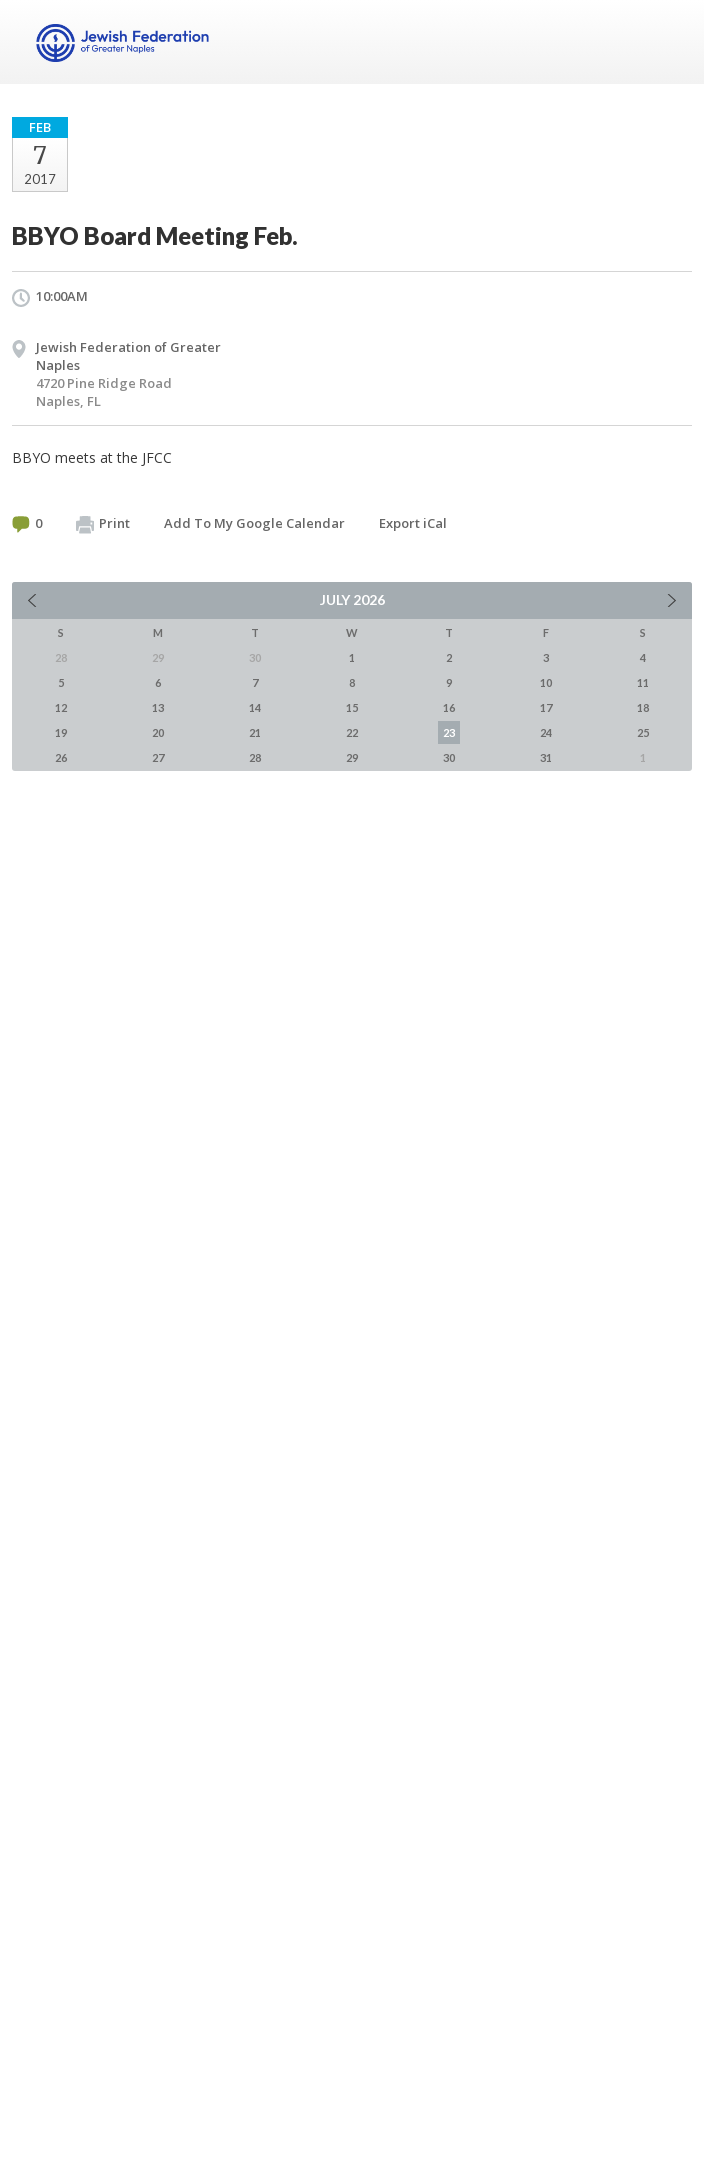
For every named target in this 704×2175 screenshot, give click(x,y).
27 (158, 757)
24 (546, 732)
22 (352, 732)
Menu (669, 42)
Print (103, 524)
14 (255, 707)
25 (643, 732)
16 (449, 707)
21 (255, 732)
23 (449, 732)
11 (643, 682)
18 (643, 707)
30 (449, 757)
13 (158, 707)
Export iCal (413, 523)
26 (61, 757)
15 (352, 707)
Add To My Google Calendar (254, 523)
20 (158, 732)
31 (546, 757)
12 (61, 707)
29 (352, 757)
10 (546, 682)
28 (255, 757)
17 (546, 707)
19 (61, 732)
